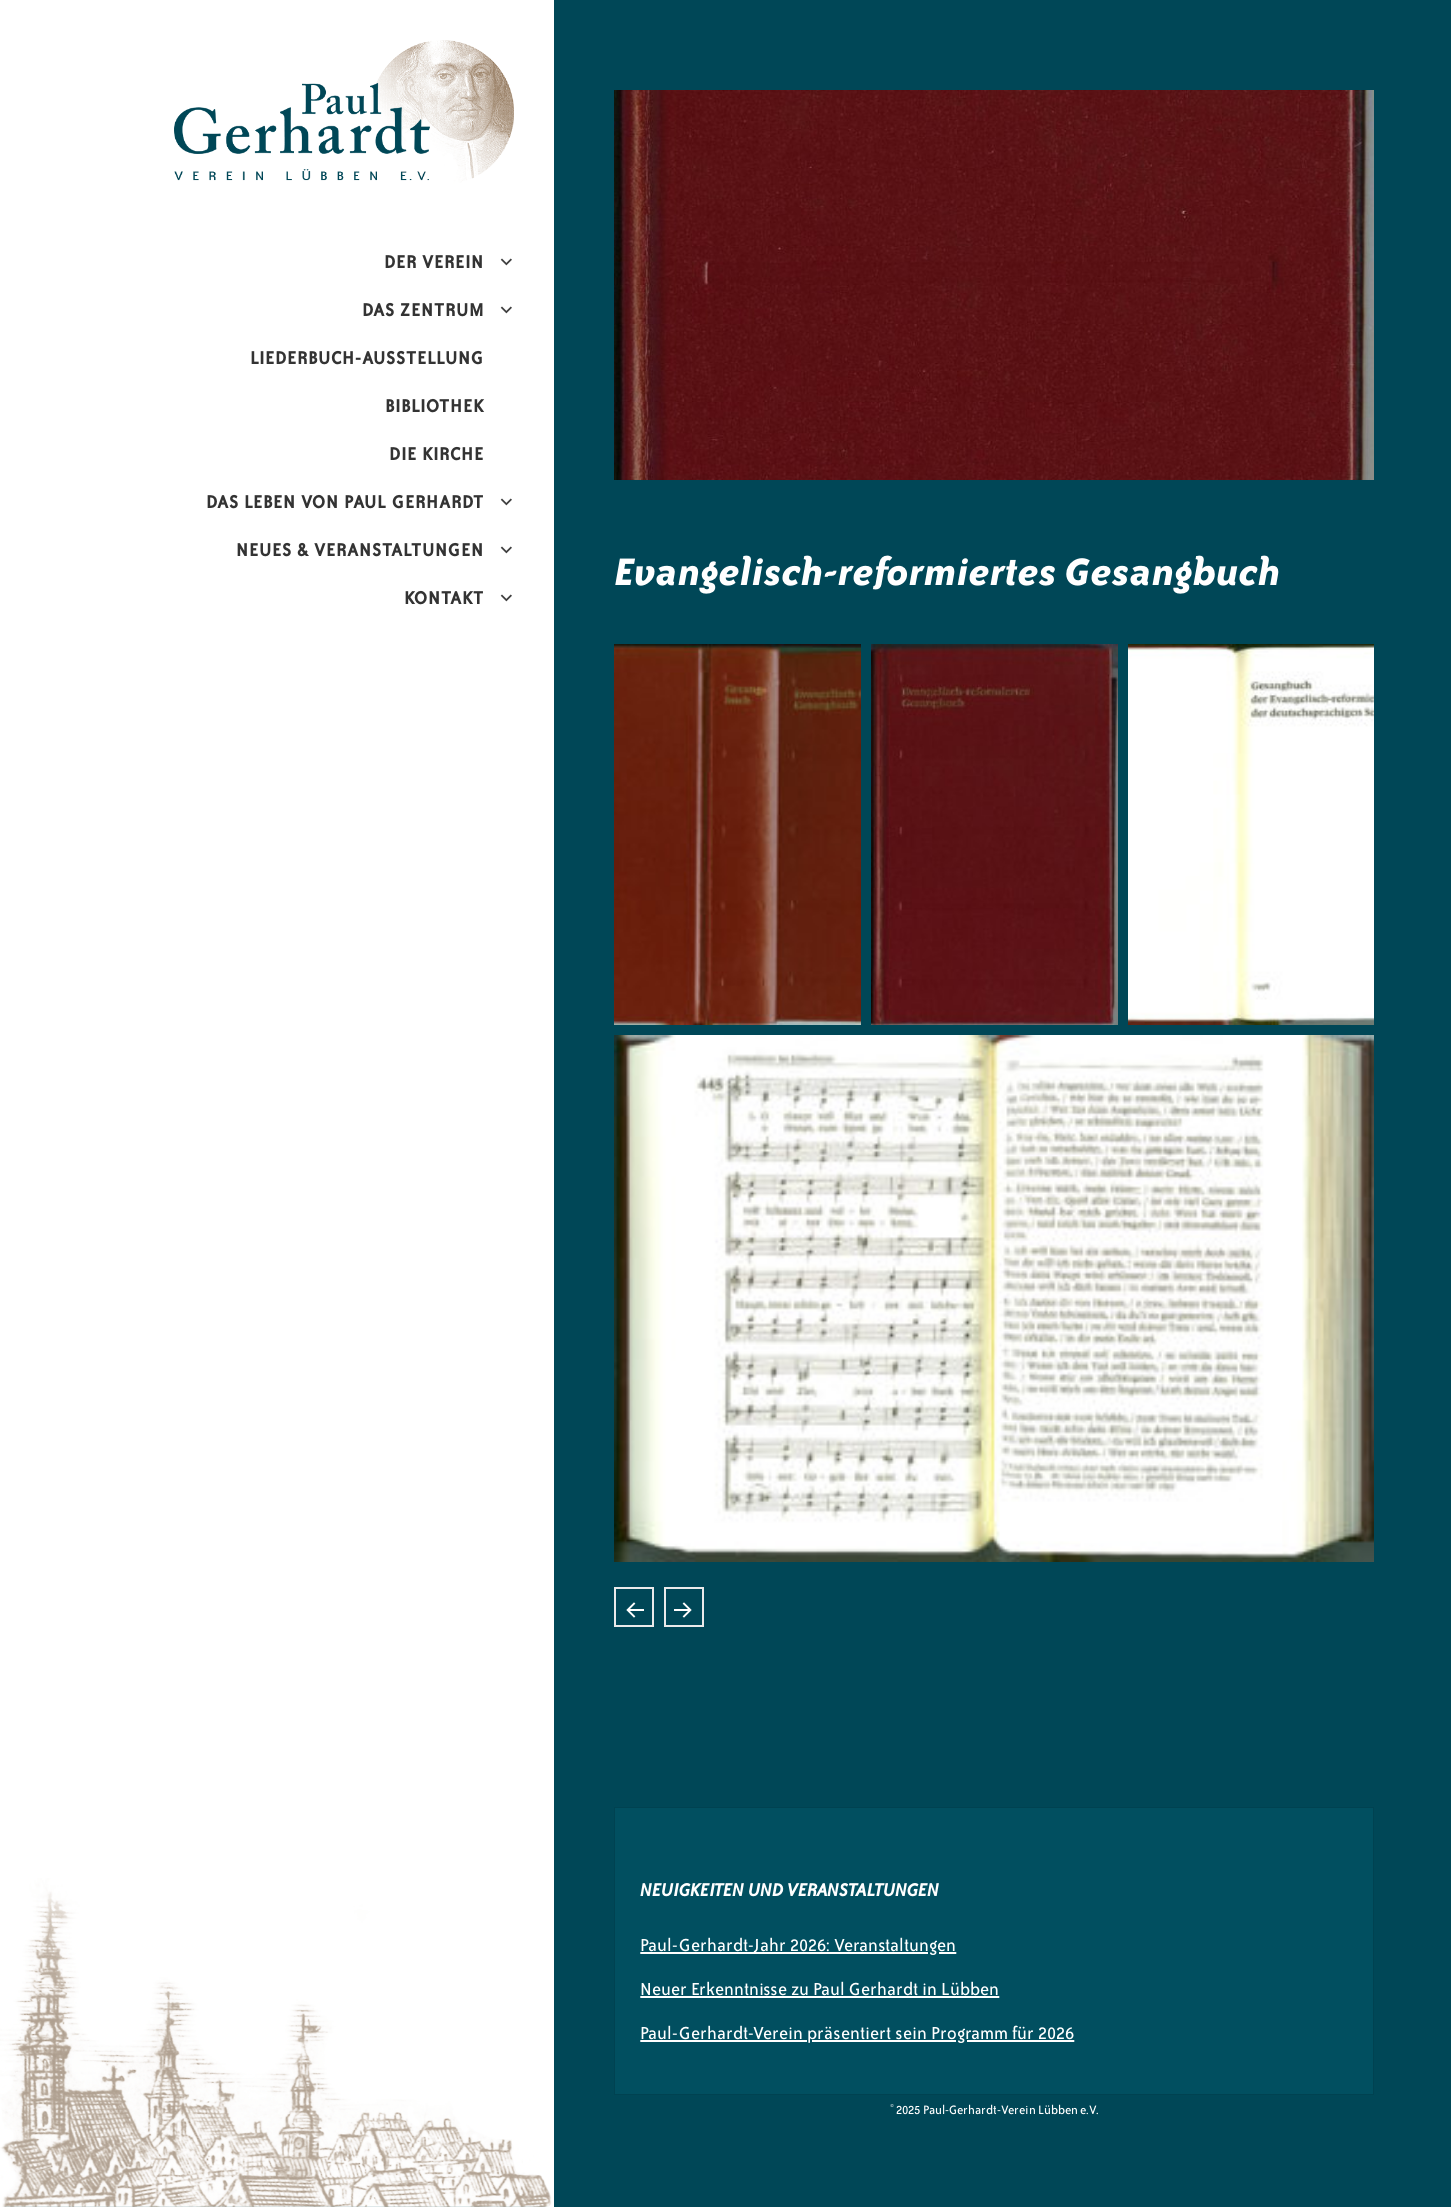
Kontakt (444, 598)
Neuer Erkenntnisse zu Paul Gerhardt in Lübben (819, 1989)
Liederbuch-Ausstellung (367, 358)
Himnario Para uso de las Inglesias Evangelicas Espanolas (684, 1607)
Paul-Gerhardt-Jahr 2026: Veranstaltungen (798, 1945)
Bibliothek (434, 406)
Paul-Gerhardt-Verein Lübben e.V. (386, 56)
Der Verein (434, 262)
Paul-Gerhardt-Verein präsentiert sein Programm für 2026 (857, 2033)
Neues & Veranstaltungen (360, 550)
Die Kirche (436, 454)
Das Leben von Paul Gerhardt (345, 502)
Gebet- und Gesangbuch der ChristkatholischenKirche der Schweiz (634, 1607)
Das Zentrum (423, 310)
